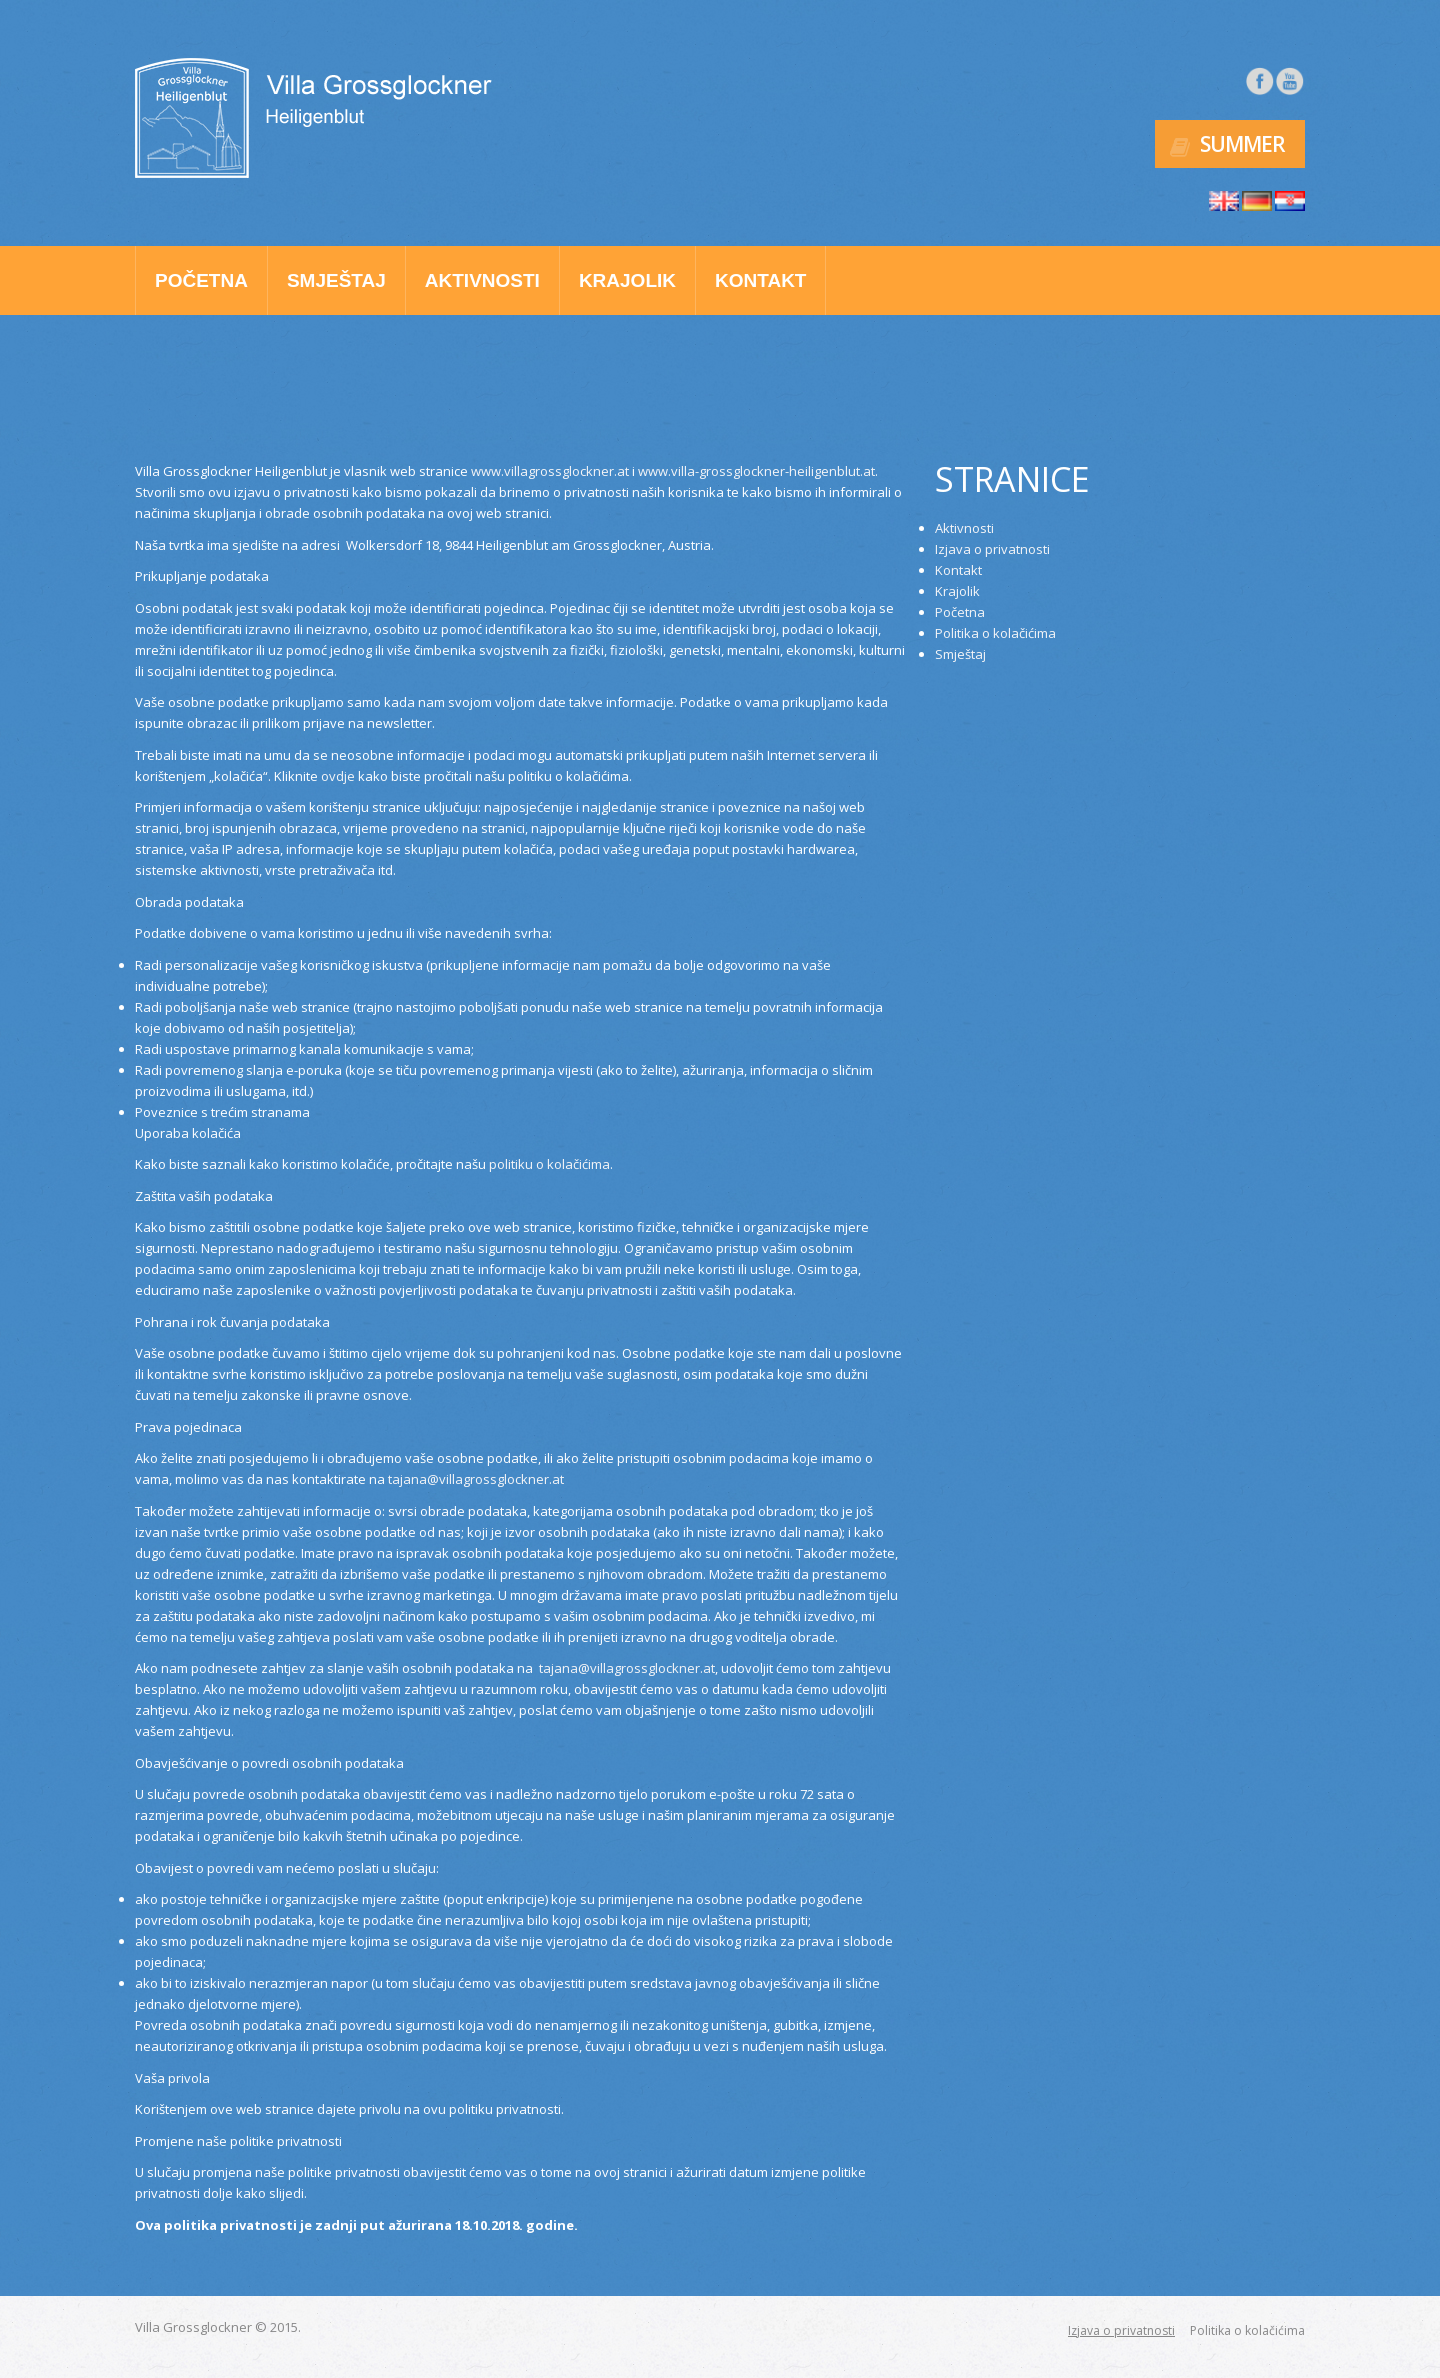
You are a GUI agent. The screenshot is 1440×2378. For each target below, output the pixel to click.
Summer (1242, 141)
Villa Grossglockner (193, 2323)
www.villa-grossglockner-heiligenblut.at (756, 467)
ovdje (338, 771)
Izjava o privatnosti (992, 545)
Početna (201, 276)
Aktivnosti (482, 276)
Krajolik (627, 276)
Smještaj (336, 276)
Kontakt (760, 276)
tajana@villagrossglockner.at (476, 1475)
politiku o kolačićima (549, 1160)
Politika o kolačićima (995, 629)
